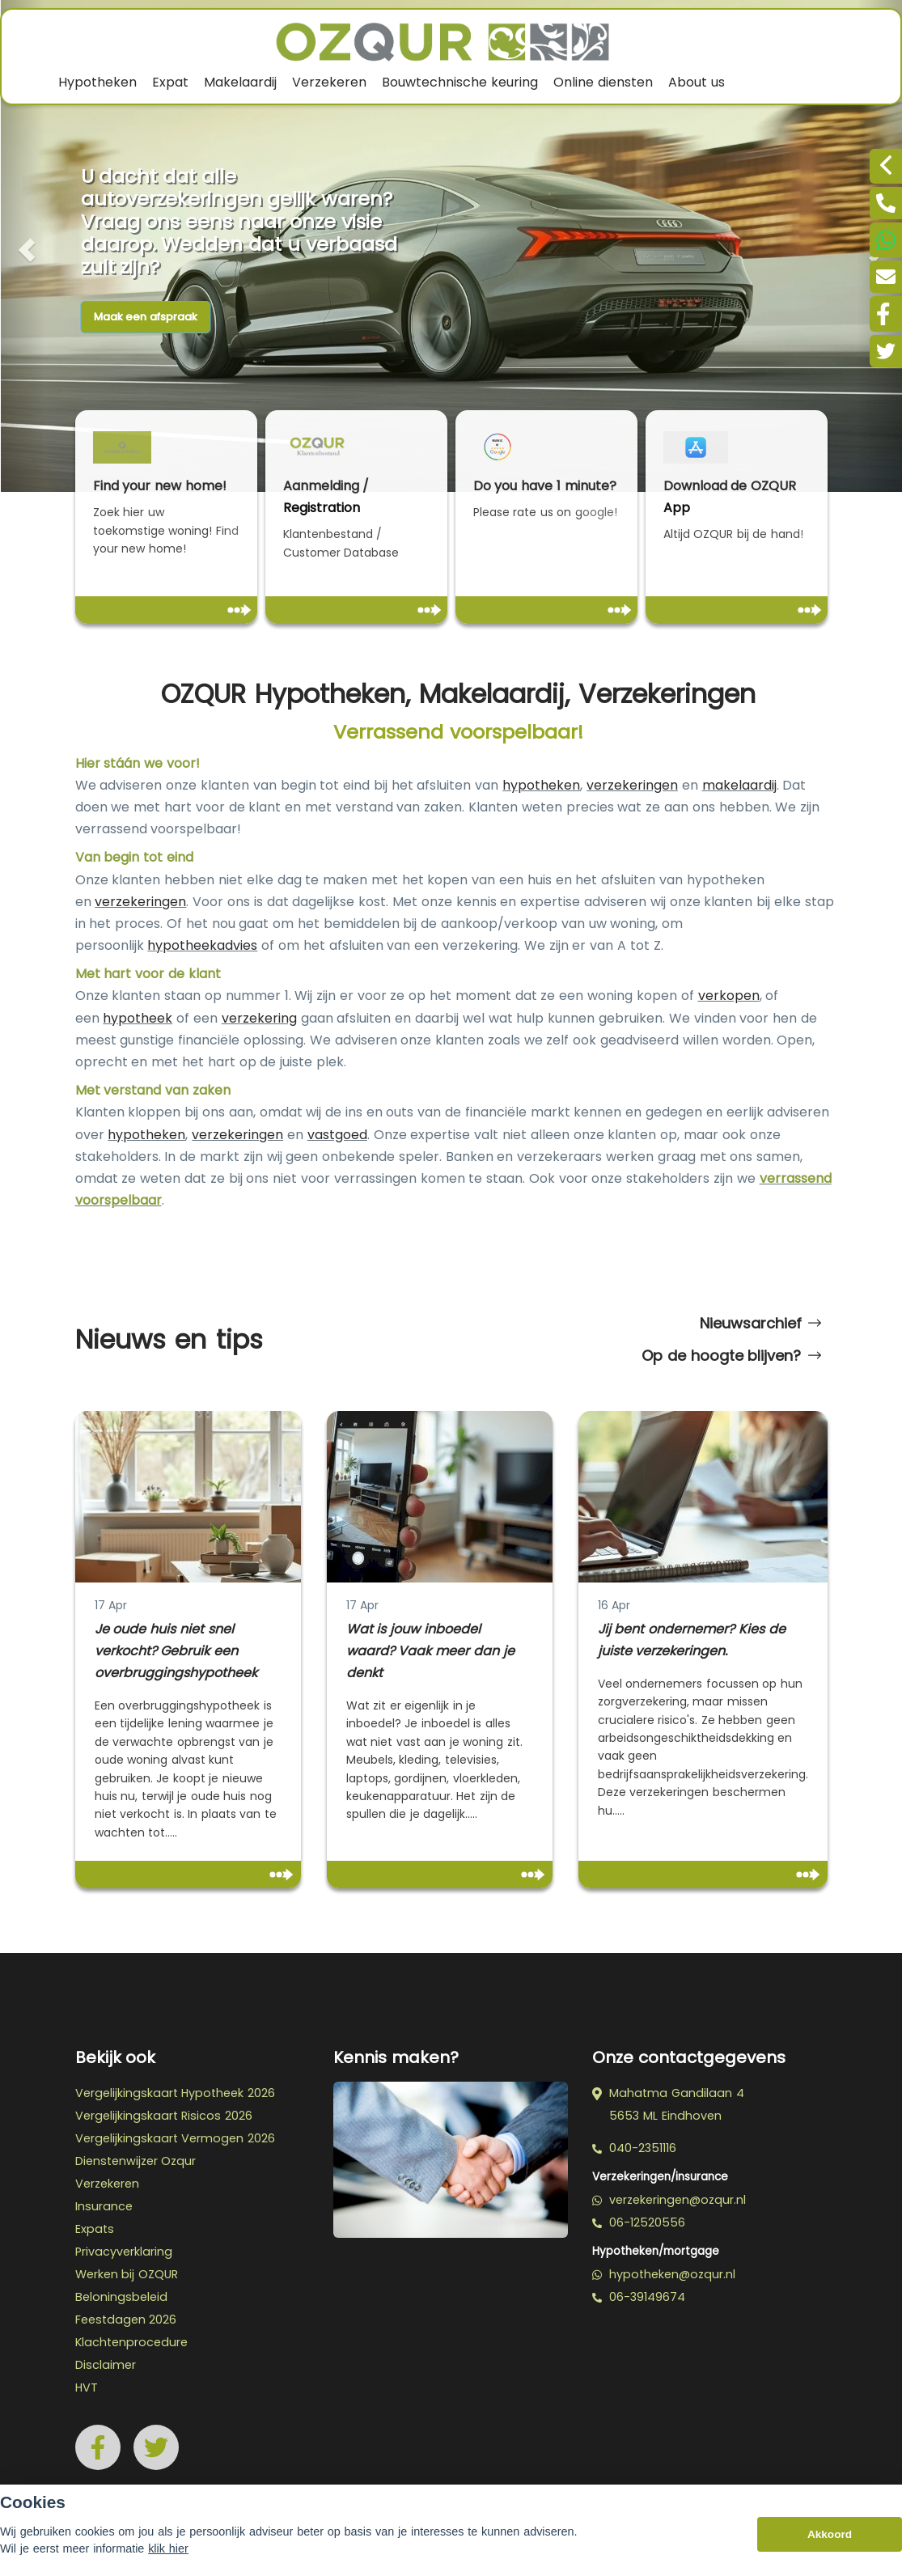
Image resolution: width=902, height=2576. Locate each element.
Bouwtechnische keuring (460, 82)
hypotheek (137, 1018)
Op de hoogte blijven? (731, 1356)
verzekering (259, 1018)
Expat (170, 82)
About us (696, 82)
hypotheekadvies (202, 945)
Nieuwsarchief (760, 1323)
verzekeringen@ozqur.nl (669, 2199)
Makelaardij (240, 82)
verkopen (729, 995)
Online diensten (603, 82)
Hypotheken (97, 82)
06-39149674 (638, 2297)
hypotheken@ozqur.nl (663, 2274)
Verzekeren (329, 82)
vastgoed (337, 1134)
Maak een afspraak (146, 316)
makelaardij (739, 785)
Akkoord (829, 2534)
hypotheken (541, 785)
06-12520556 (638, 2222)
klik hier (168, 2548)
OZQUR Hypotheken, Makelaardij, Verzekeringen (458, 694)
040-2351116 (634, 2148)
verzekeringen (632, 785)
